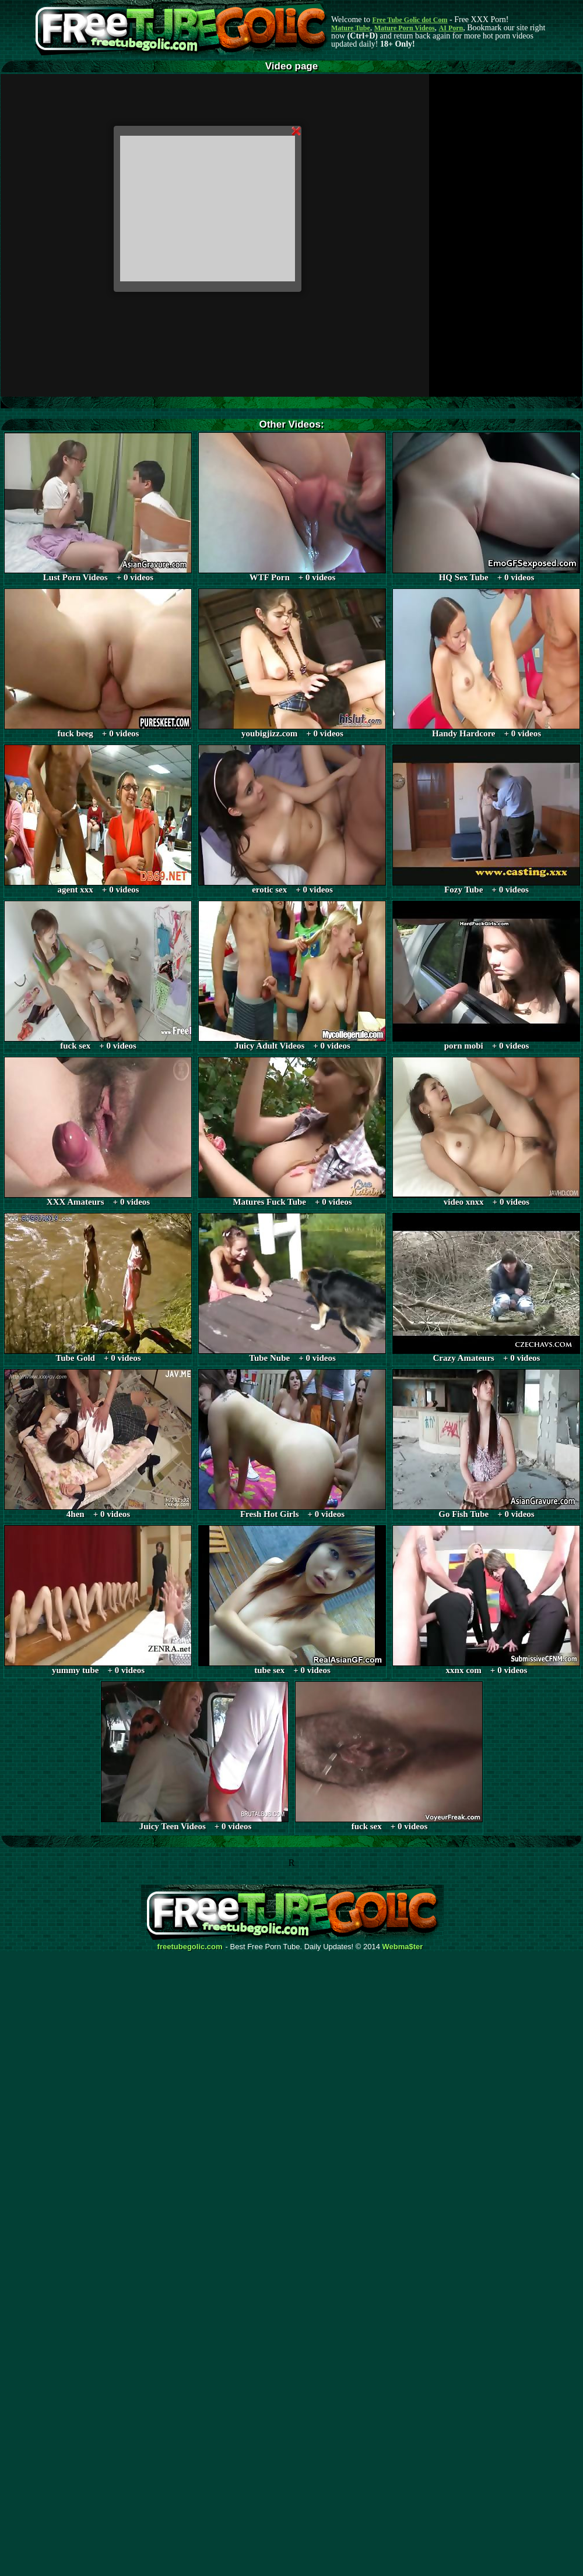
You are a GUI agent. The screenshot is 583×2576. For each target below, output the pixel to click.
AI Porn (451, 28)
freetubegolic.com (190, 1947)
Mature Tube (350, 28)
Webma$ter (402, 1947)
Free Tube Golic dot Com (409, 20)
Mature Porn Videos (404, 28)
